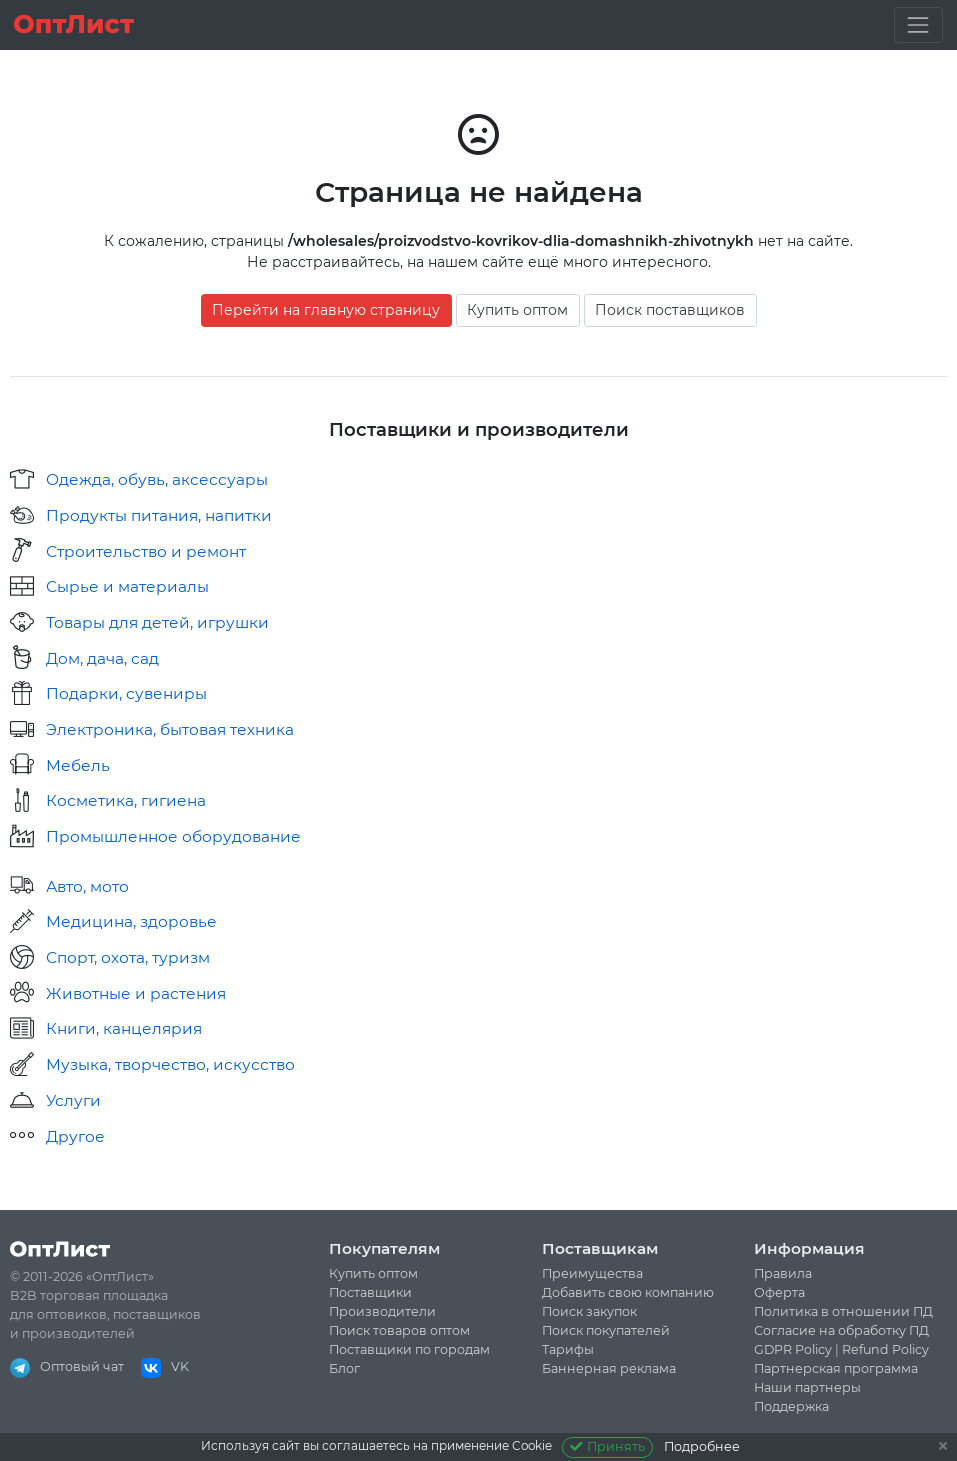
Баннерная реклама (609, 1368)
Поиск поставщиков (670, 310)
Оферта (779, 1292)
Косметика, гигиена (126, 800)
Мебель (78, 765)
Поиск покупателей (606, 1330)
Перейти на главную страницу (326, 310)
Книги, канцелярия (124, 1028)
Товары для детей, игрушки (157, 622)
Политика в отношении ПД (843, 1311)
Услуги (73, 1100)
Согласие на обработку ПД (841, 1330)
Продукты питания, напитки (159, 515)
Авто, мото (87, 886)
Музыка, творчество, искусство (170, 1064)
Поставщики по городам (409, 1349)
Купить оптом (517, 310)
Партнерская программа (836, 1368)
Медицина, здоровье (131, 921)
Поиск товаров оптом (399, 1330)
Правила (783, 1273)
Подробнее (702, 1446)
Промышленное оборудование (173, 836)
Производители (382, 1311)
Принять (607, 1446)
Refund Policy (885, 1349)
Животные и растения (136, 993)
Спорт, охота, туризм (128, 957)
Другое (75, 1136)
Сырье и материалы (127, 586)
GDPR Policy (793, 1349)
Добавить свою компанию (628, 1292)
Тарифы (568, 1349)
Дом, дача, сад (102, 658)
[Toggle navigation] (918, 24)
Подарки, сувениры (126, 693)
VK (165, 1366)
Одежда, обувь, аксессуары (157, 479)
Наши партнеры (807, 1387)
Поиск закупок (589, 1311)
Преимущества (592, 1273)
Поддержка (791, 1406)
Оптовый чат (67, 1366)
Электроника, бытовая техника (170, 729)
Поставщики (370, 1292)
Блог (344, 1368)
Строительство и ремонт (146, 551)
